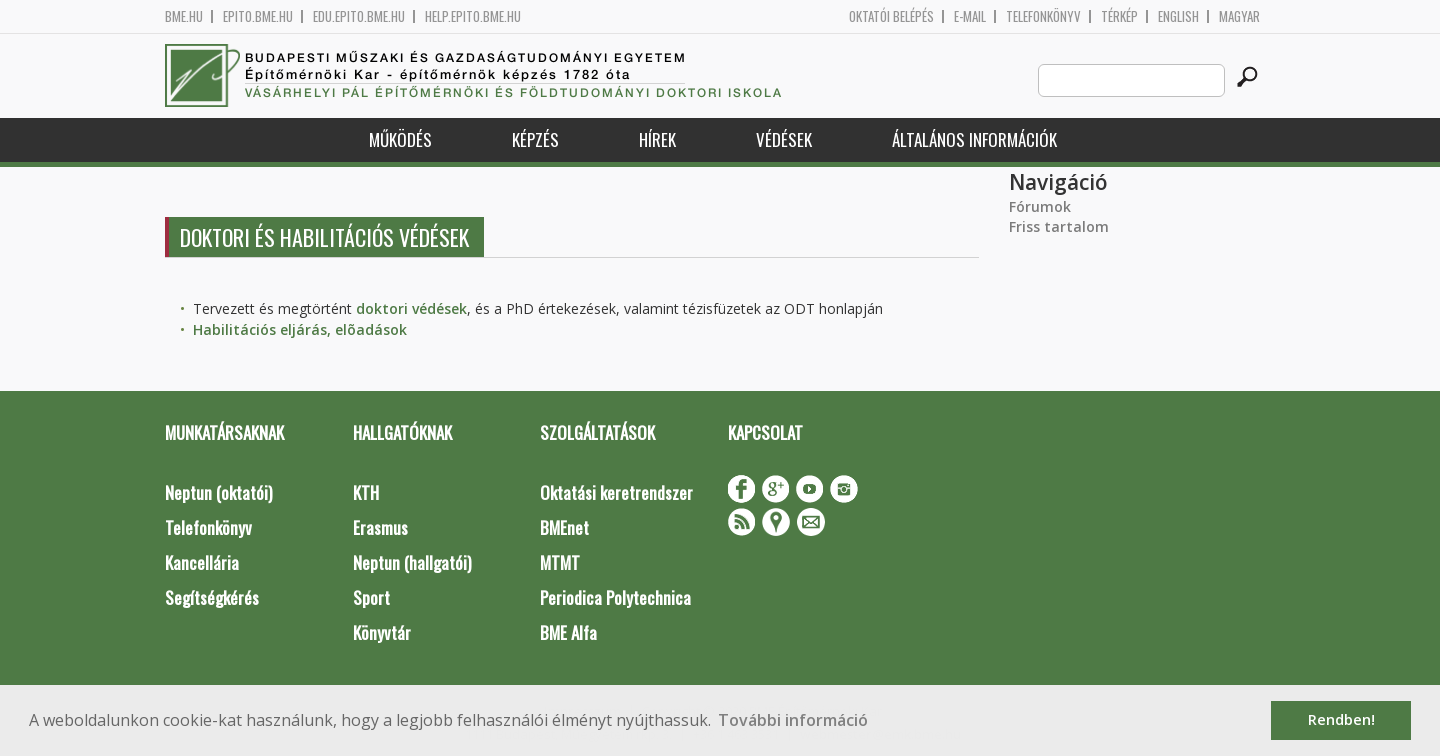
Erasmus (380, 527)
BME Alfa (568, 632)
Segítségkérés (212, 597)
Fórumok (1040, 206)
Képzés (535, 139)
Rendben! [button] (1341, 719)
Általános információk (974, 139)
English (1178, 16)
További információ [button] (793, 720)
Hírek (657, 139)
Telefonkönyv (1043, 16)
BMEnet (564, 527)
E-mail (970, 16)
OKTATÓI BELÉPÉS (891, 16)
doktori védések (411, 308)
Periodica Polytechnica (615, 597)
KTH (366, 492)
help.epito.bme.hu (473, 16)
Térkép (1119, 16)
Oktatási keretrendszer (616, 492)
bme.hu (184, 16)
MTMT (560, 562)
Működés (400, 139)
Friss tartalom (1059, 226)
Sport (371, 597)
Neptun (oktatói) (218, 492)
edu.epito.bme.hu (359, 16)
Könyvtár (382, 632)
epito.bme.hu (258, 16)
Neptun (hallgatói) (412, 562)
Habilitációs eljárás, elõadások (300, 329)
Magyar (1239, 16)
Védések (784, 139)
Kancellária (202, 562)
